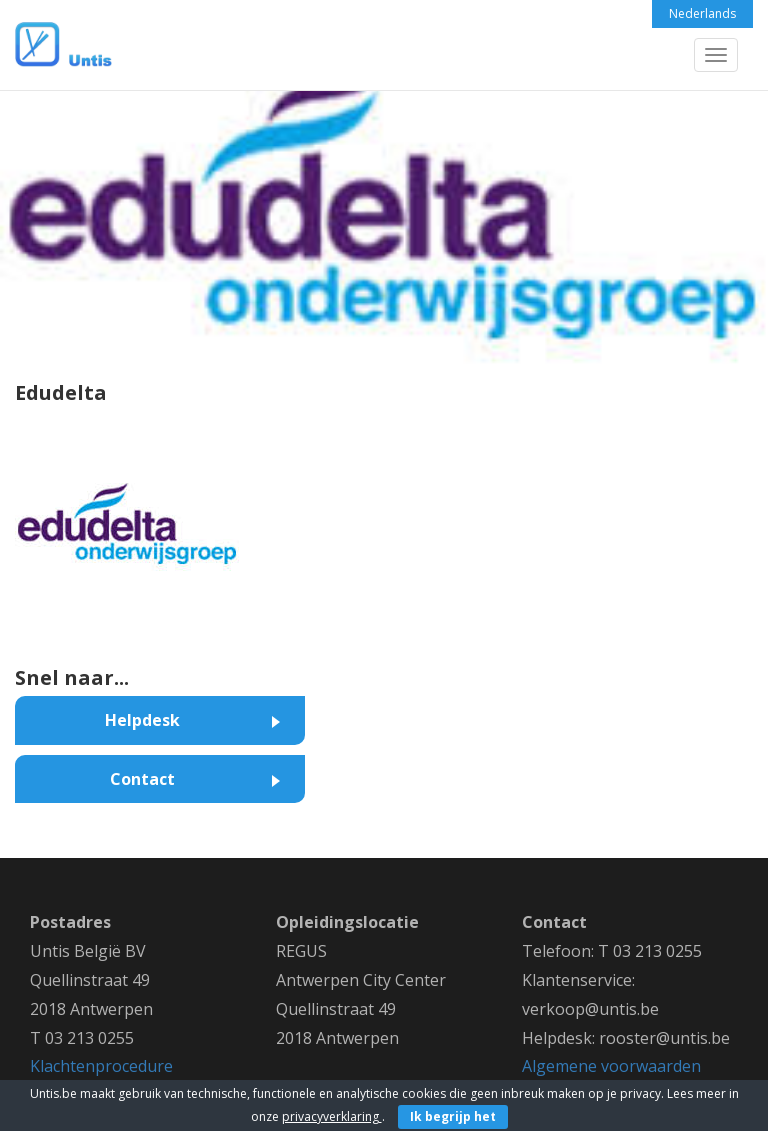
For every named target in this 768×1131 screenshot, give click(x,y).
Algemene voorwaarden (611, 1066)
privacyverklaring (332, 1116)
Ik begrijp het (453, 1116)
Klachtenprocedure (101, 1066)
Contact (142, 779)
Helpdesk (142, 720)
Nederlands (702, 13)
